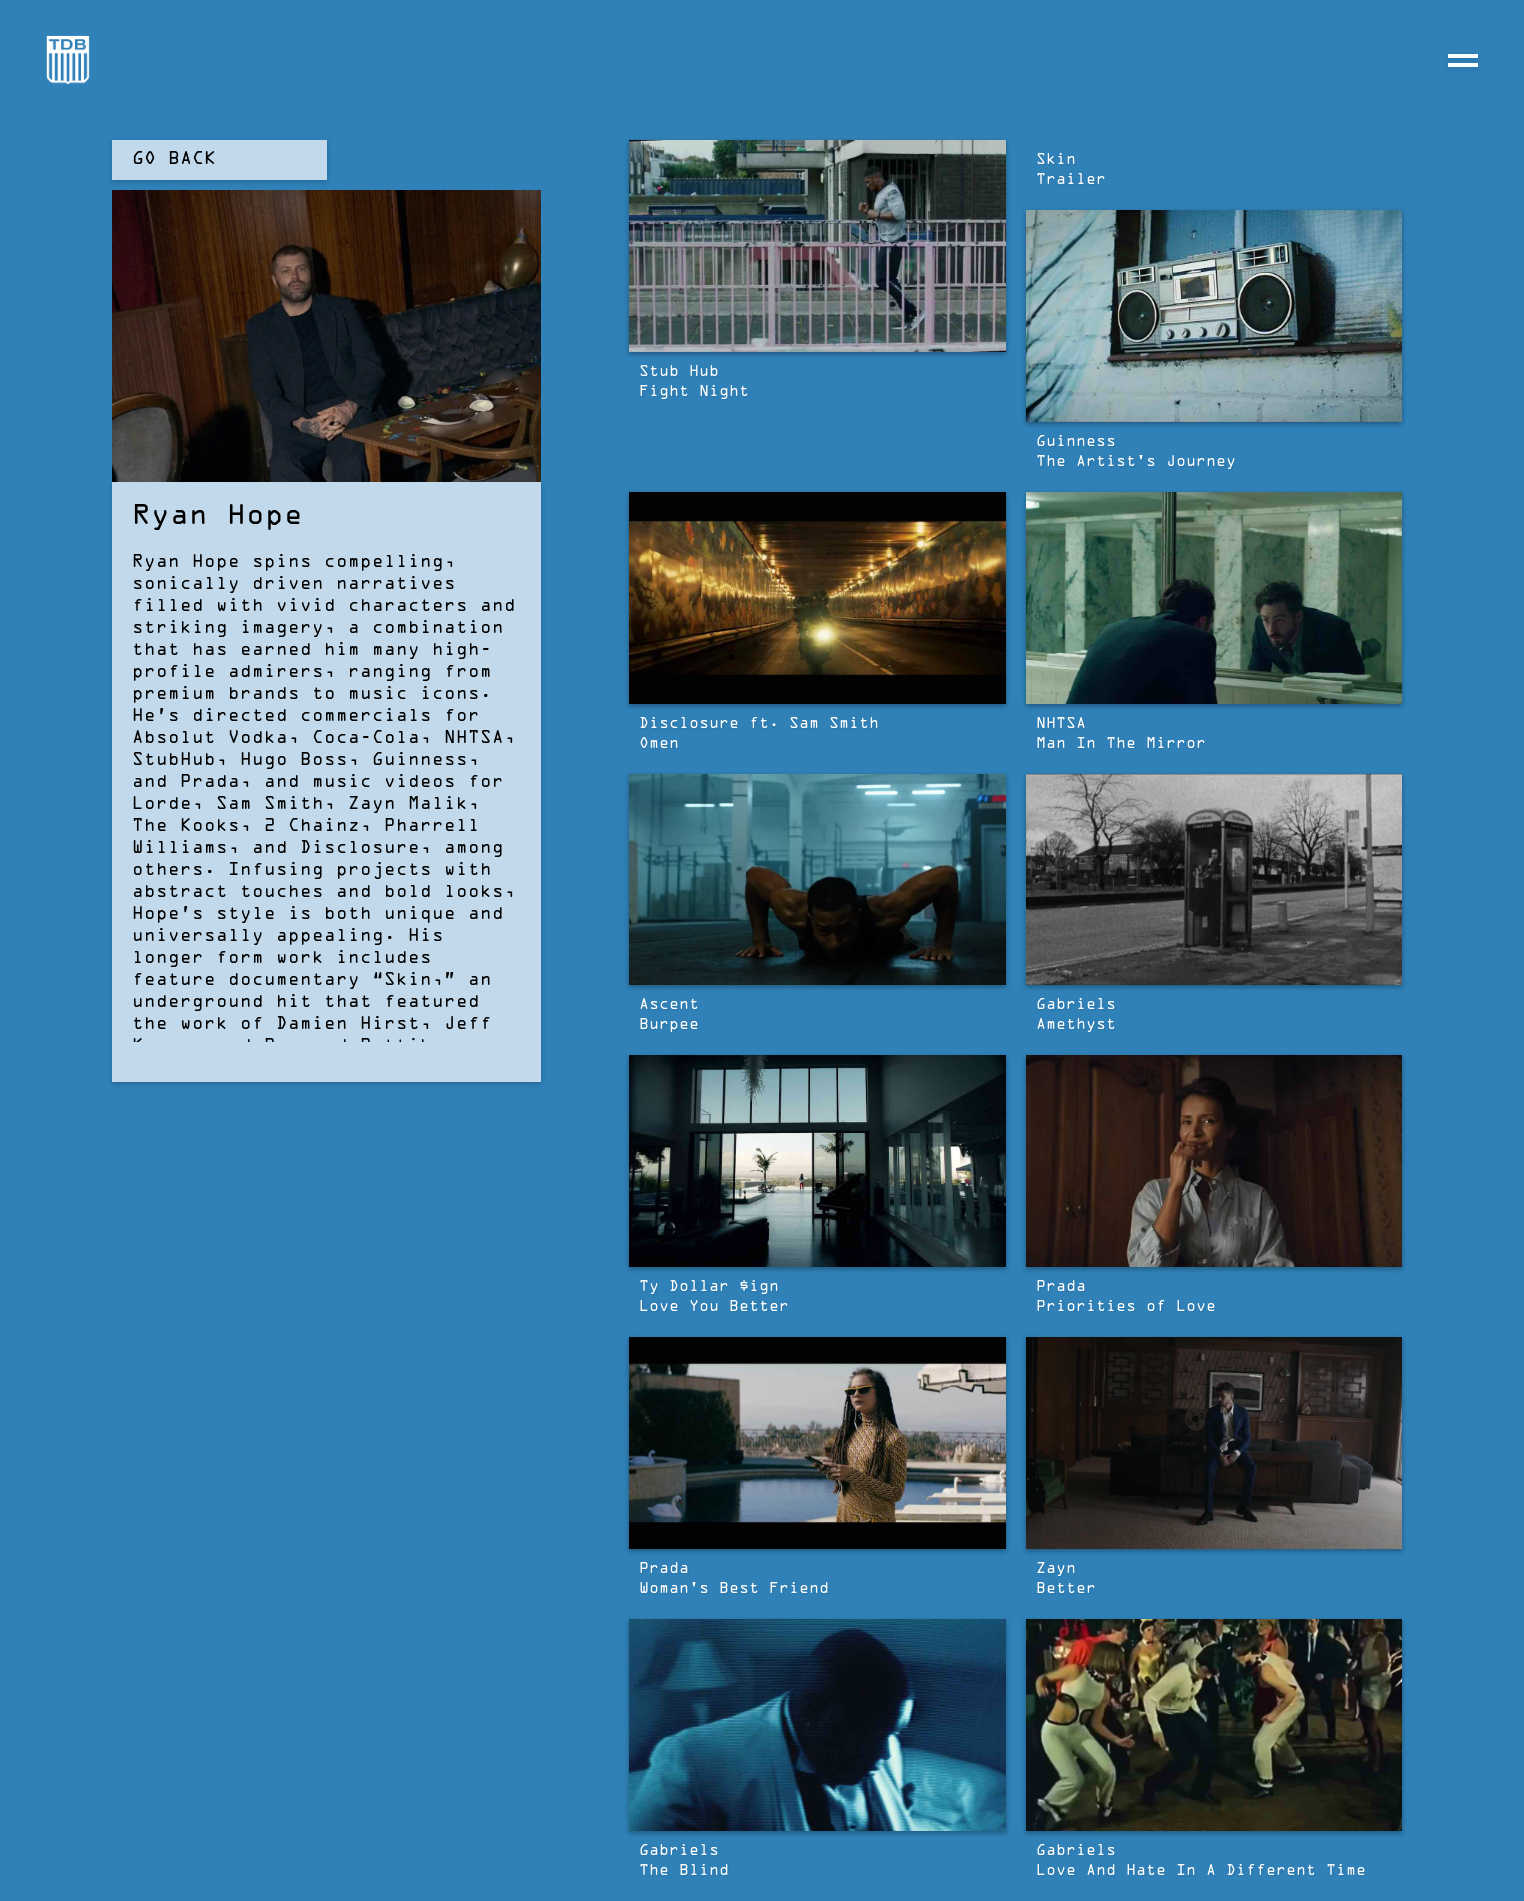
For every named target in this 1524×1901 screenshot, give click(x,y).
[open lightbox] (817, 246)
